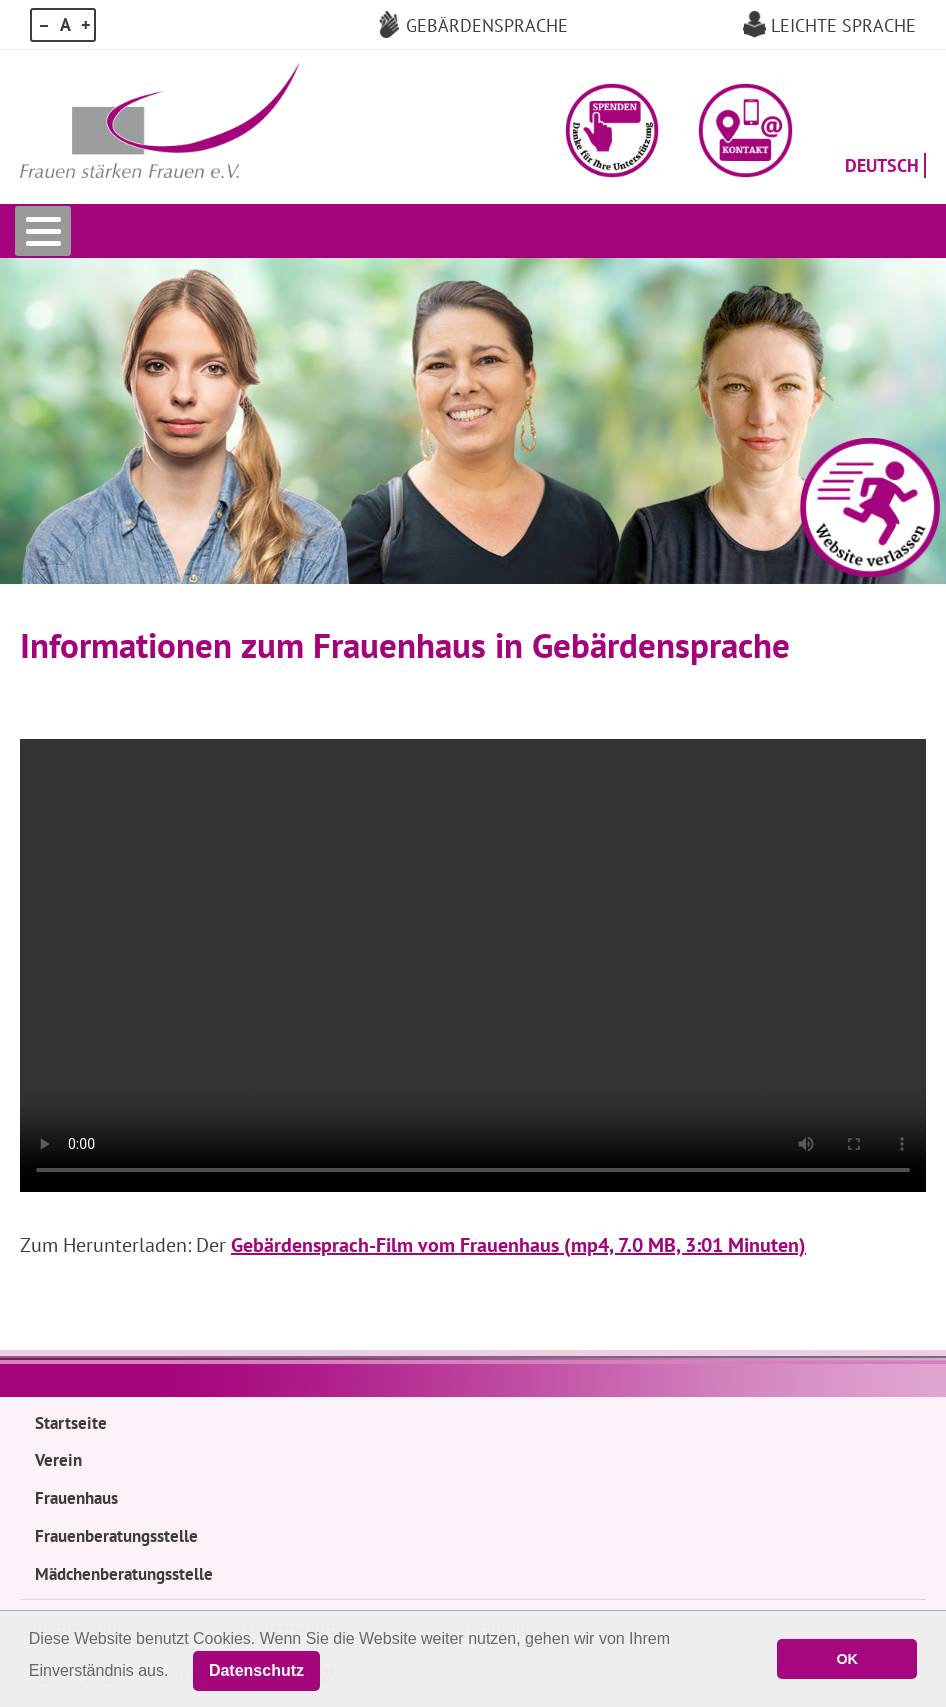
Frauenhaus (76, 1498)
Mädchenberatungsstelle (124, 1574)
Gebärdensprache (487, 25)
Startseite (71, 1423)
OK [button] (847, 1659)
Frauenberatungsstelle (116, 1536)
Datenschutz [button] (256, 1670)
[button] (612, 130)
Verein (58, 1460)
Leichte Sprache (843, 25)
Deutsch (882, 165)
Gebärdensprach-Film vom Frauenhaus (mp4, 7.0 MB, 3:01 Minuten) (518, 1245)
